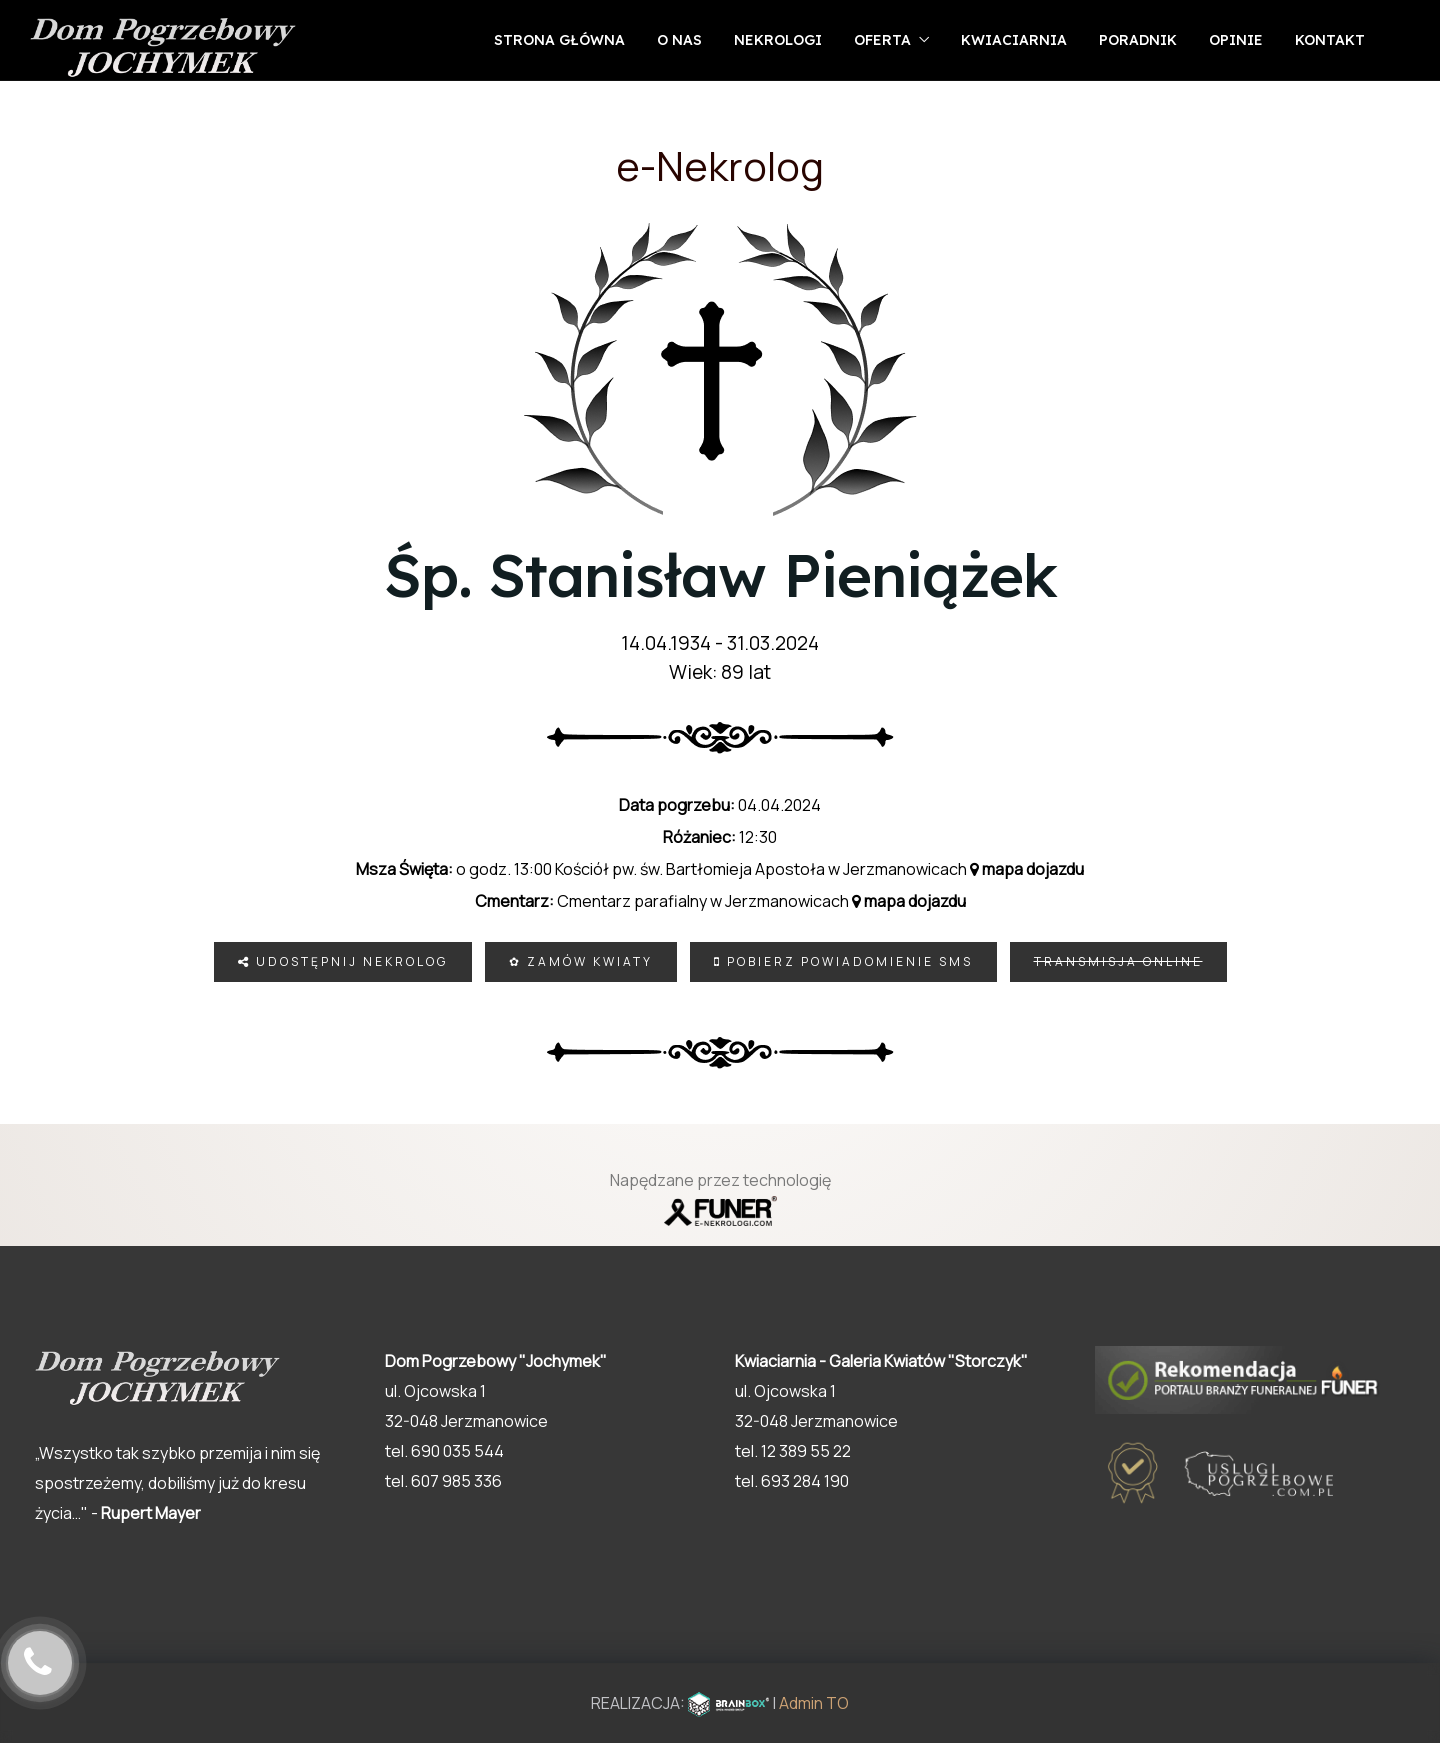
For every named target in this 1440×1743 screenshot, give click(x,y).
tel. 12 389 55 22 (793, 1451)
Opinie (1236, 40)
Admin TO (814, 1703)
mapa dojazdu (1027, 869)
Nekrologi (778, 40)
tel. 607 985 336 (443, 1481)
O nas (679, 40)
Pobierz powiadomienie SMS (843, 961)
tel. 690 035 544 (444, 1451)
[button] (1380, 1639)
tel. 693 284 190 (792, 1481)
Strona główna (559, 40)
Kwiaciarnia (1014, 40)
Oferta (882, 40)
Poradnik (1138, 40)
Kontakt (1330, 40)
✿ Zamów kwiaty (581, 961)
